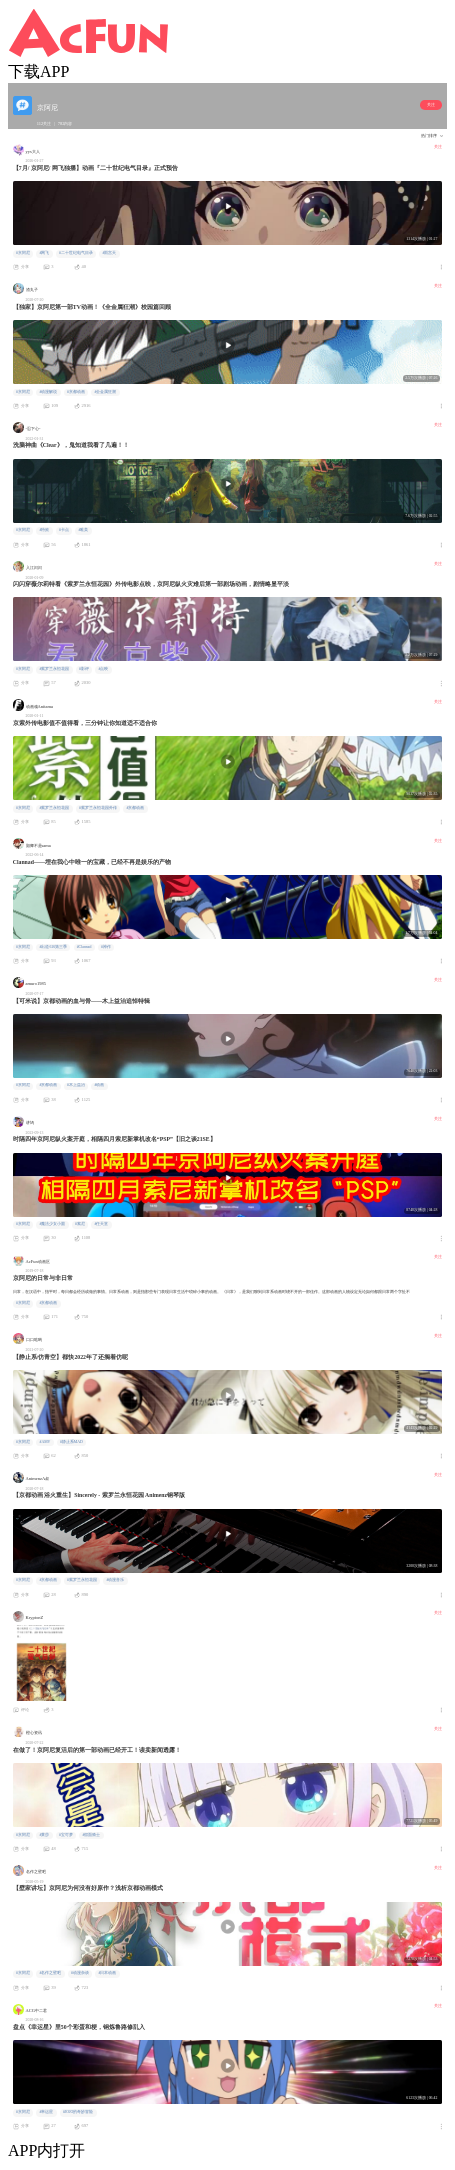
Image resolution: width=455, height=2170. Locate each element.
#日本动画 (107, 1973)
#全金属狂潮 (105, 392)
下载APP (38, 71)
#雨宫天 (109, 253)
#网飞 (44, 253)
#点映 (103, 669)
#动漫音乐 (115, 1580)
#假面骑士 (91, 1835)
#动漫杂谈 (80, 1973)
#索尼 (80, 1224)
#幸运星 (46, 2112)
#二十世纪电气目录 (76, 253)
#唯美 (83, 530)
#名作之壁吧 (50, 1973)
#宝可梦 (66, 1835)
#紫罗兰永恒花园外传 (98, 808)
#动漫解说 (48, 392)
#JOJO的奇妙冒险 (78, 2112)
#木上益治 (76, 1085)
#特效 (44, 530)
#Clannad (84, 947)
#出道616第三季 (53, 947)
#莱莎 (44, 1835)
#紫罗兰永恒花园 (54, 669)
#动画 (99, 1085)
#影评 (84, 669)
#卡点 (64, 530)
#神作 (106, 947)
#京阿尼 (23, 253)
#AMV (44, 1442)
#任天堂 (101, 1224)
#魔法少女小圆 (52, 1224)
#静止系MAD (71, 1442)
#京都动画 (76, 392)
